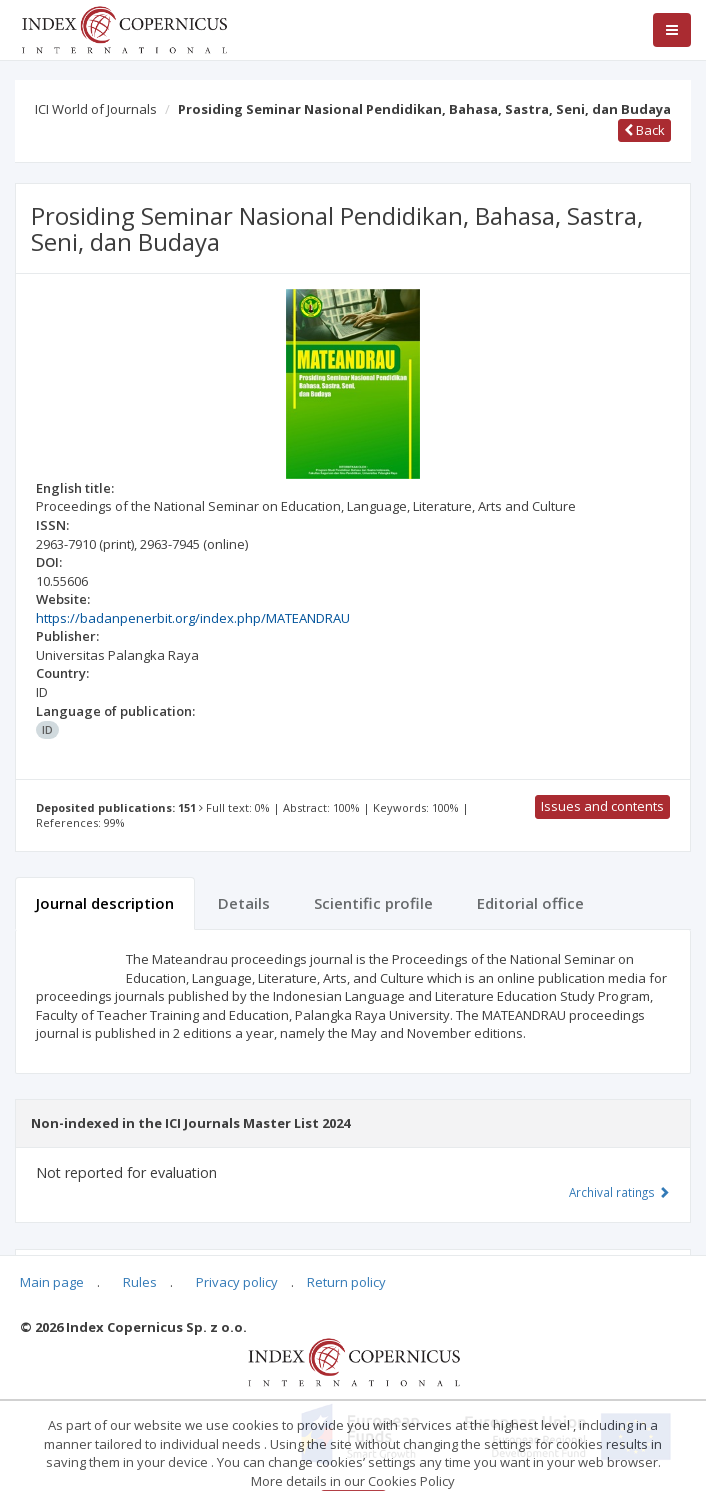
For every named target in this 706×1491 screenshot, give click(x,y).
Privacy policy (237, 1282)
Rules (140, 1282)
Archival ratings (619, 1192)
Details (244, 903)
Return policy (346, 1282)
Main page (52, 1282)
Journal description (105, 903)
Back (644, 130)
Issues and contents (602, 806)
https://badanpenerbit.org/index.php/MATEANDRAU (193, 618)
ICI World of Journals (96, 109)
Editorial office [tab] (530, 903)
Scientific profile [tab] (373, 903)
